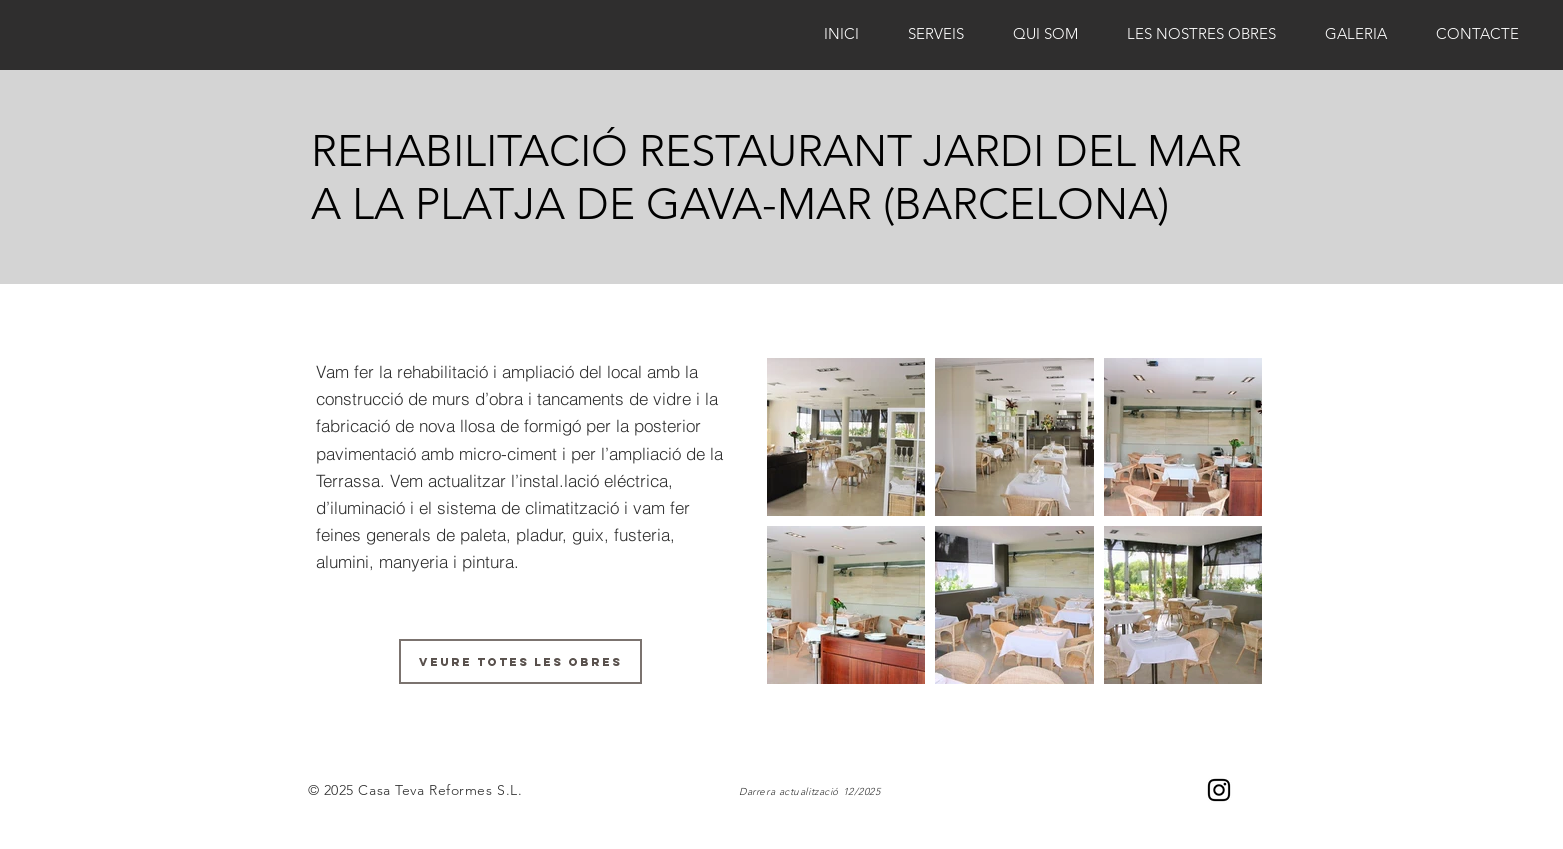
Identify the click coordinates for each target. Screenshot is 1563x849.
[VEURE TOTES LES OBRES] (520, 661)
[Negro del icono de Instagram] (1219, 790)
